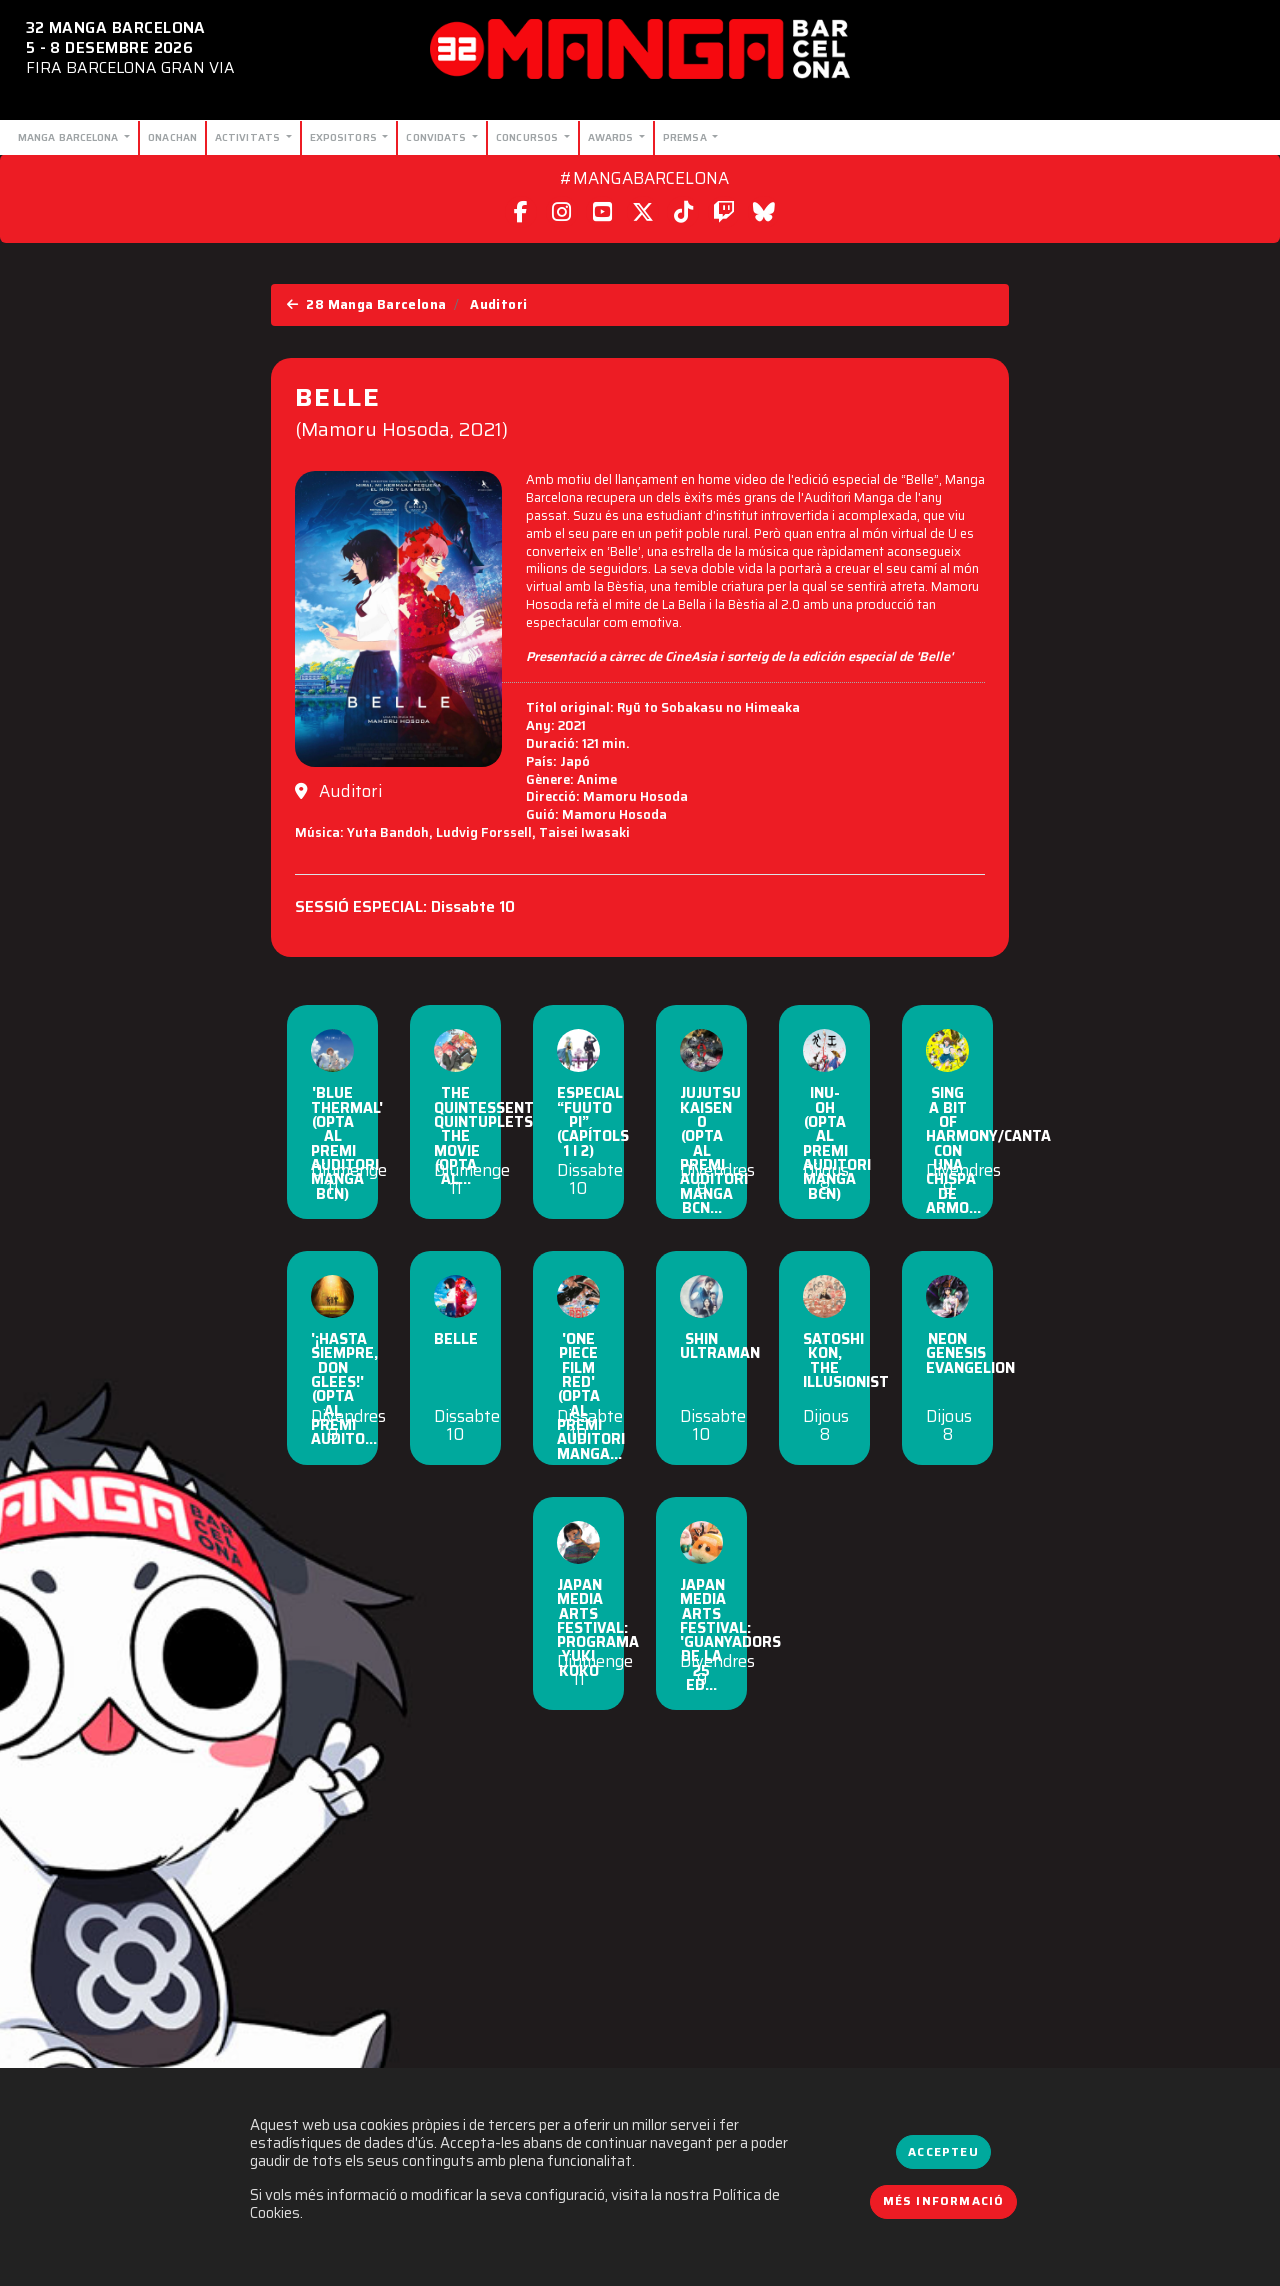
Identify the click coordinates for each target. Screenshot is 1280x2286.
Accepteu (943, 2152)
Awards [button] (612, 137)
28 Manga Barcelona (366, 304)
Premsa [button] (686, 137)
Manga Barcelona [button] (70, 137)
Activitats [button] (249, 137)
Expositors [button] (345, 137)
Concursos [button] (528, 137)
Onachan (172, 137)
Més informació (944, 2201)
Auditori (498, 304)
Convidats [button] (437, 137)
